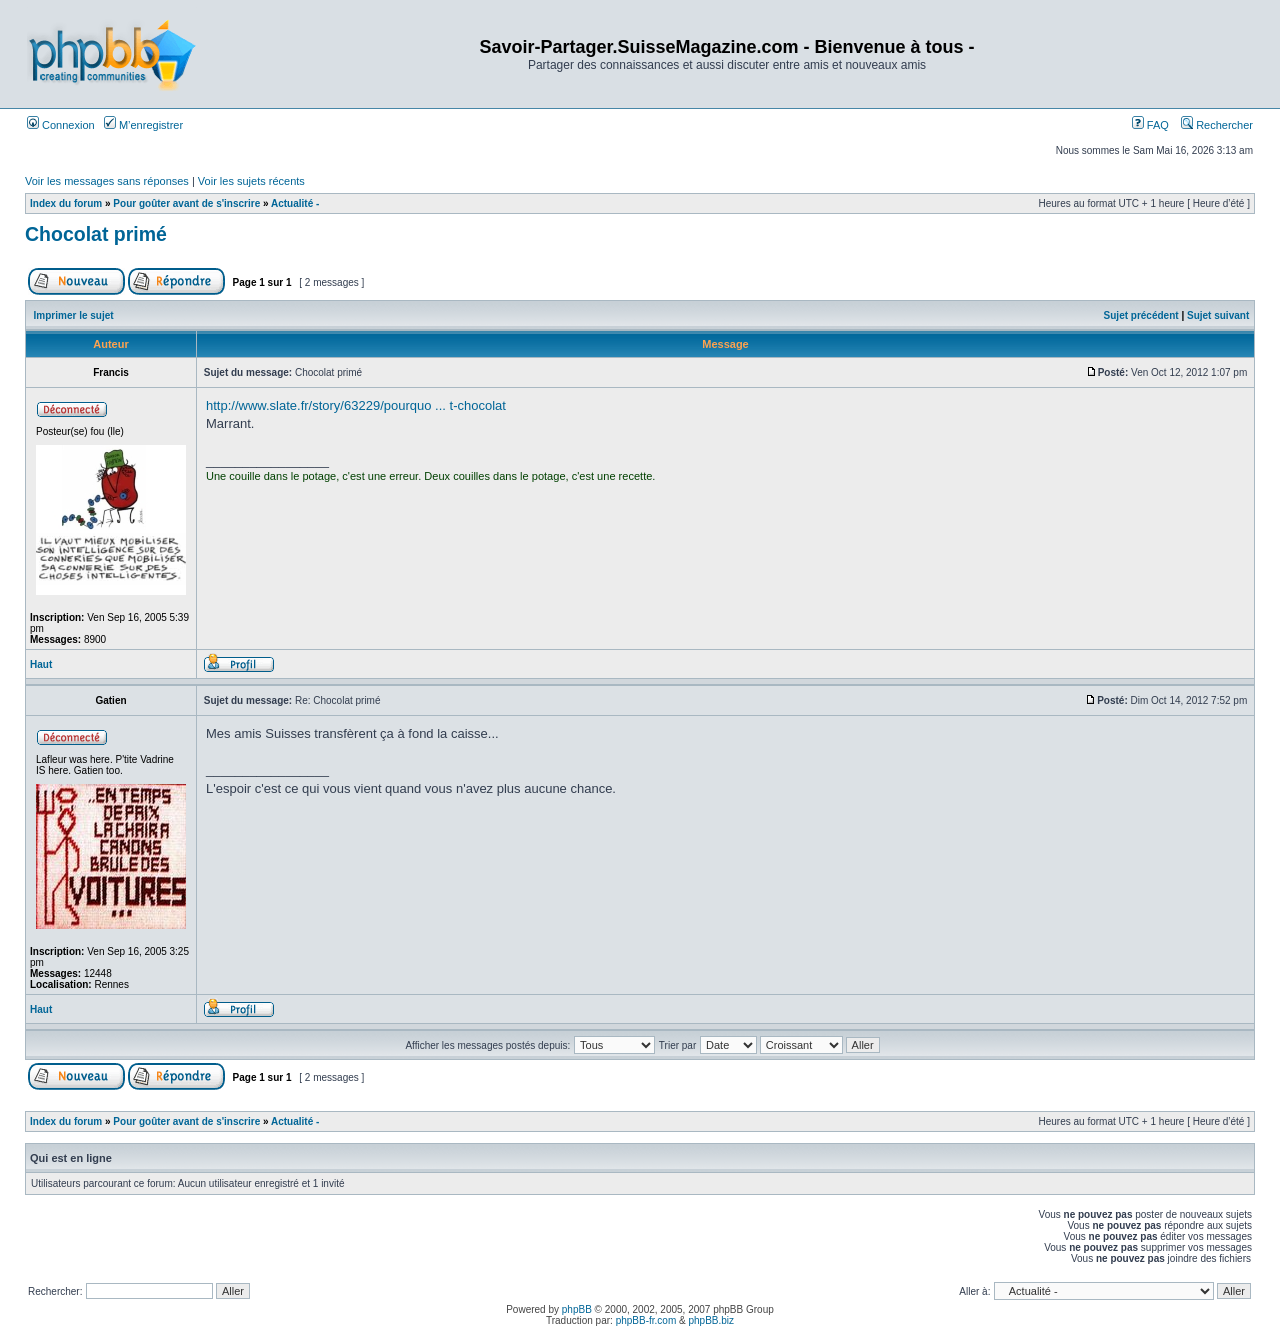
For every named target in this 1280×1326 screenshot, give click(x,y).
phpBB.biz (711, 1320)
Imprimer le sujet (74, 315)
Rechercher (1217, 125)
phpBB (577, 1309)
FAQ (1150, 125)
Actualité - (295, 203)
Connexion (61, 125)
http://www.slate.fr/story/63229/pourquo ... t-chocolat (356, 405)
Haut (41, 664)
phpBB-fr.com (646, 1320)
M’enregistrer (143, 125)
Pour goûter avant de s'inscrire (186, 203)
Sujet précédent (1141, 315)
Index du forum (66, 203)
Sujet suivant (1218, 315)
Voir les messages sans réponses (107, 181)
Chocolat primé (96, 234)
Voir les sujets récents (251, 181)
